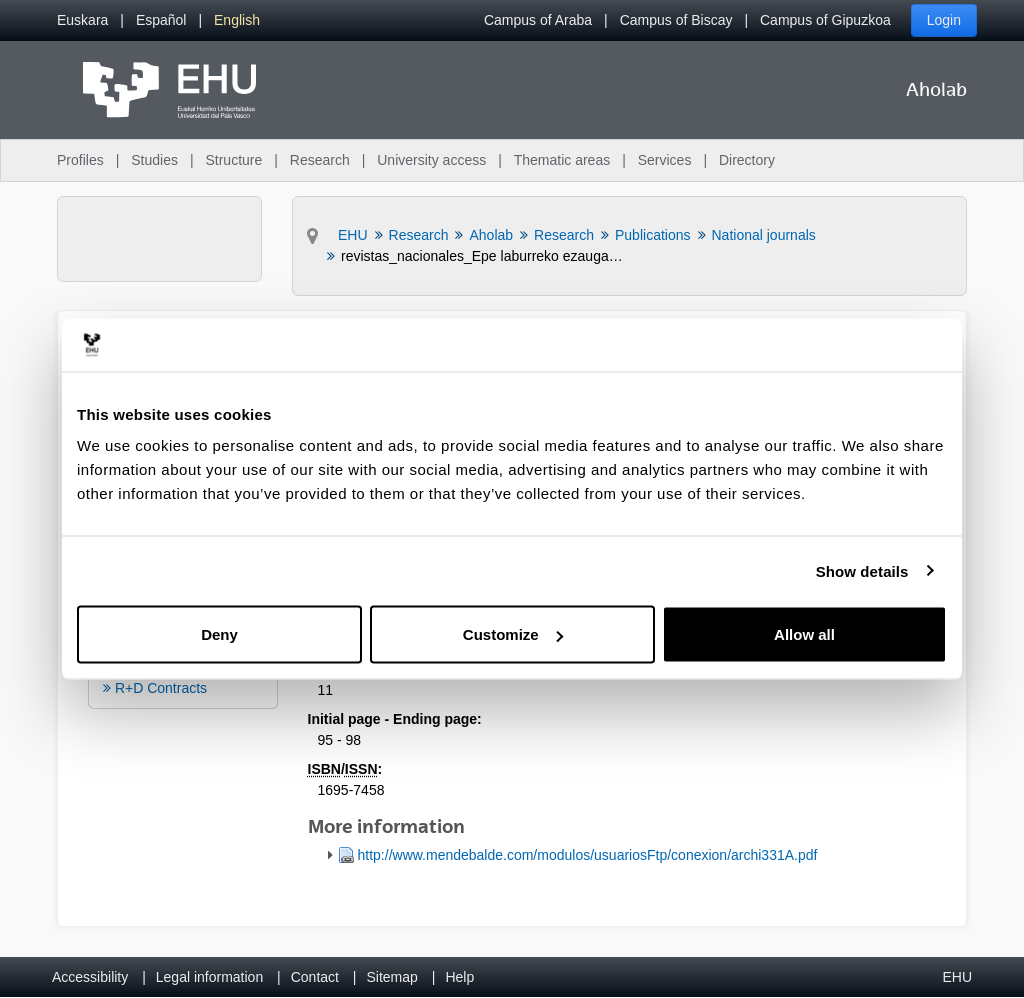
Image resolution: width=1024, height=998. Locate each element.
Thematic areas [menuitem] (562, 160)
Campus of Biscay (676, 20)
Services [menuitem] (665, 160)
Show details (862, 570)
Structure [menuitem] (233, 160)
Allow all (804, 634)
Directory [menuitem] (747, 160)
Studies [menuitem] (154, 160)
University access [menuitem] (431, 160)
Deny (219, 634)
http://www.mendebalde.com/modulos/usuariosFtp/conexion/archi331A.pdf (588, 855)
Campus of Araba (538, 20)
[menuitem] (82, 20)
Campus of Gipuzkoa (825, 20)
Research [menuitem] (320, 160)
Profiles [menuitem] (80, 160)
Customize (513, 634)
